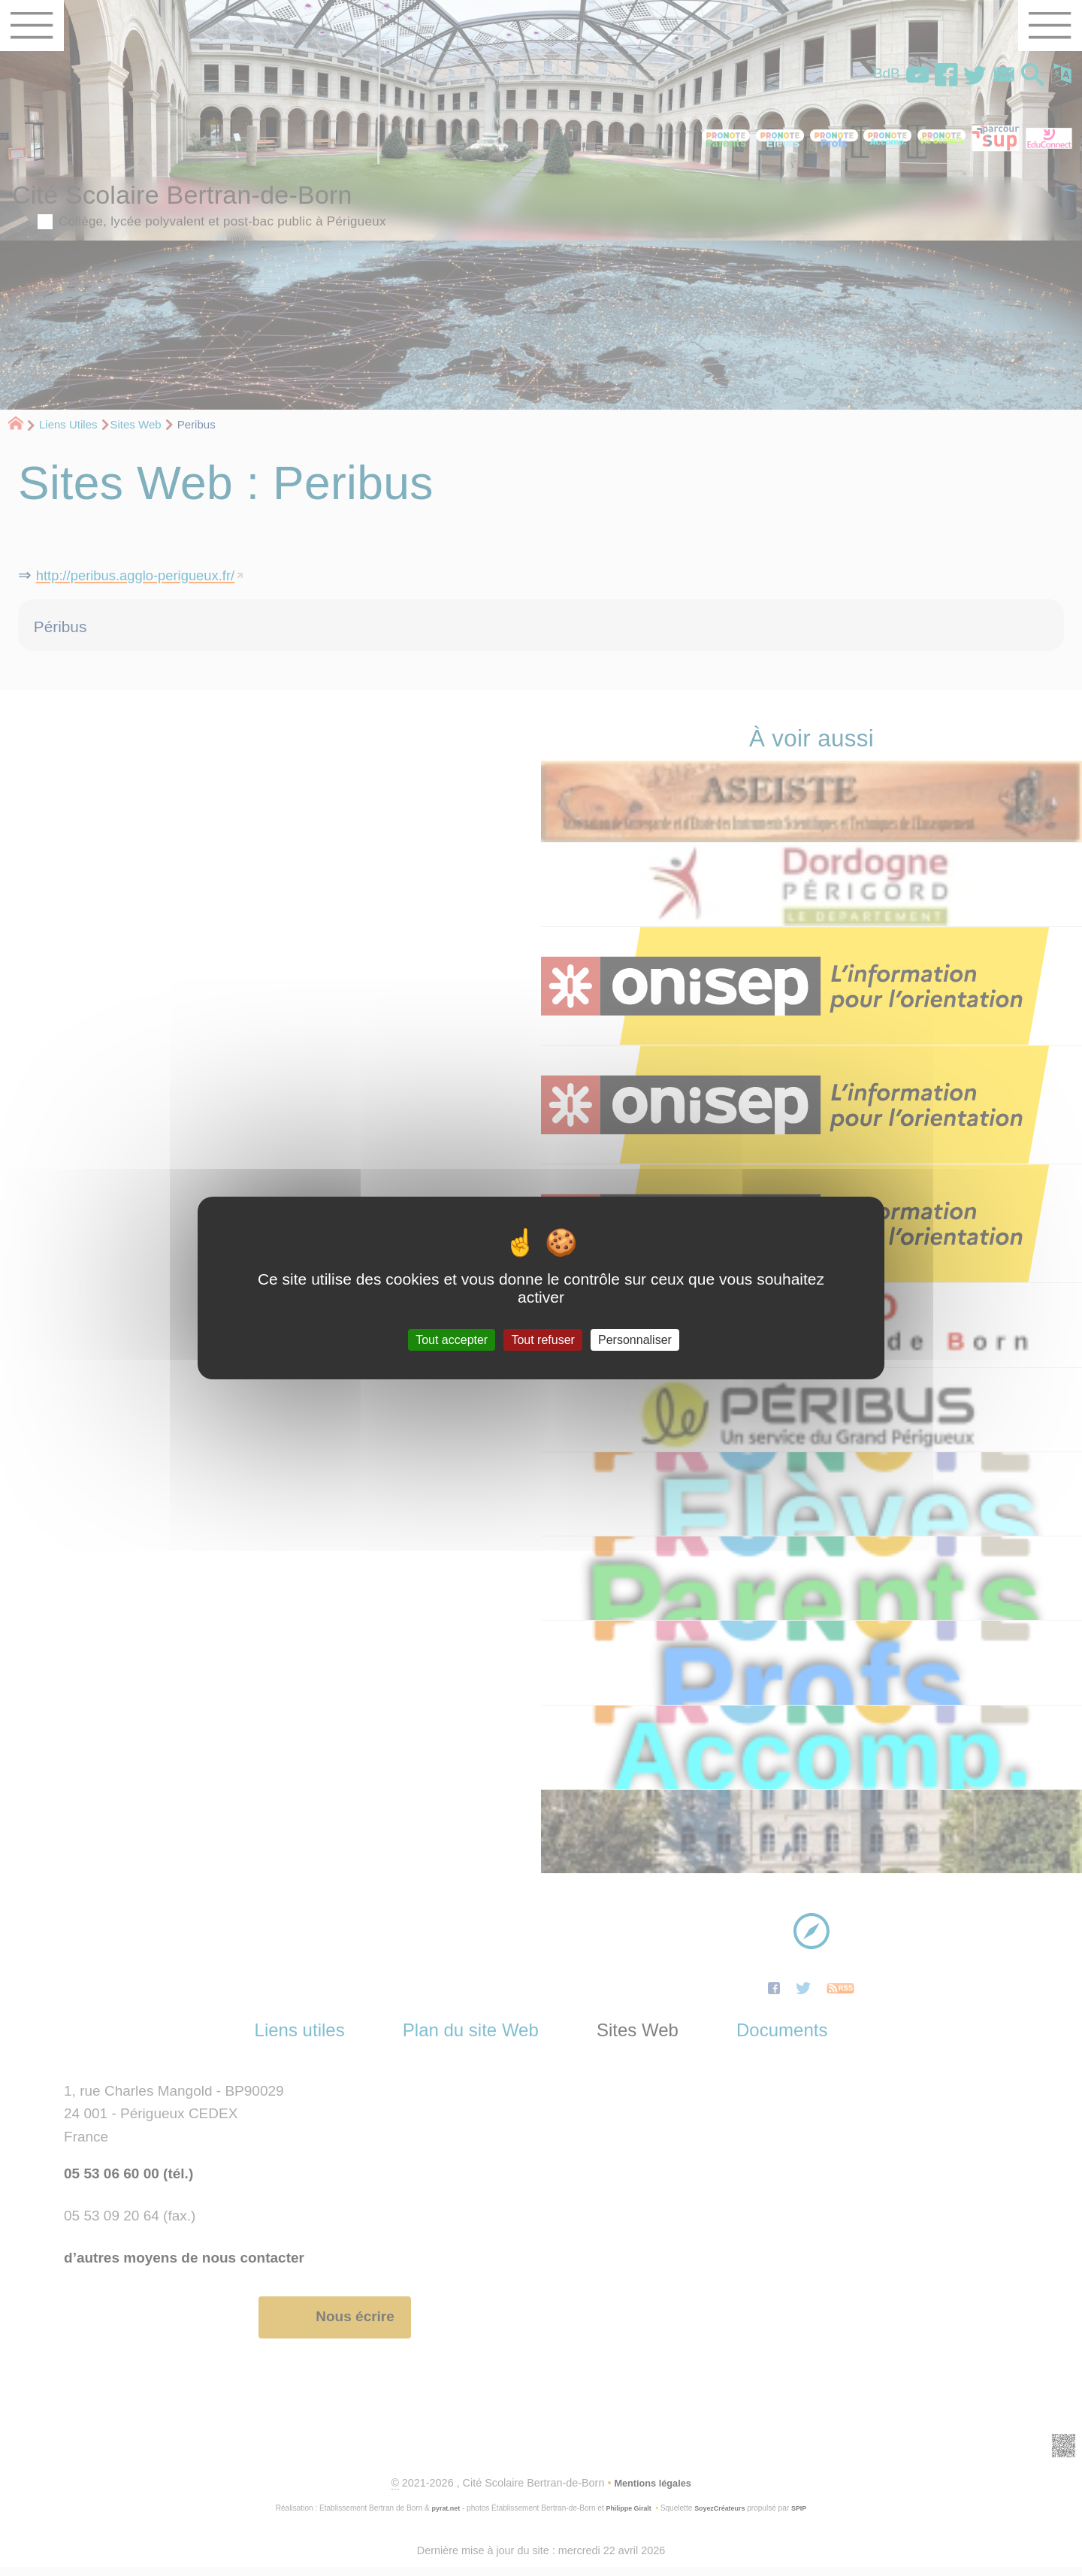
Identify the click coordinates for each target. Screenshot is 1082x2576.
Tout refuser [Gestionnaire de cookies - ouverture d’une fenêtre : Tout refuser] (542, 1339)
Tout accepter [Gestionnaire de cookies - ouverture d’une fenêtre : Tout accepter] (452, 1339)
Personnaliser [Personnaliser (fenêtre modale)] (635, 1339)
